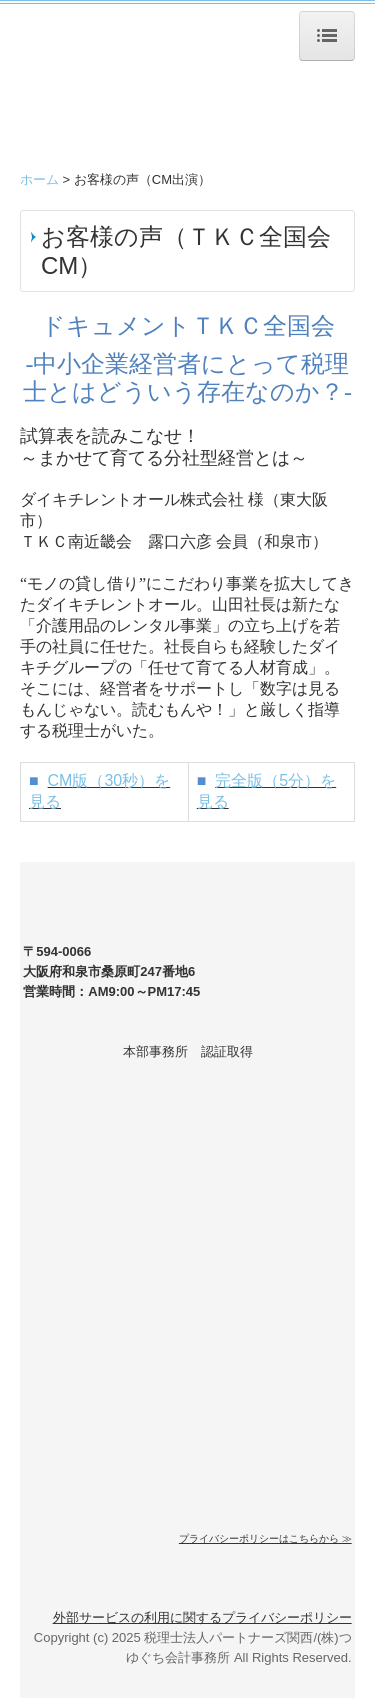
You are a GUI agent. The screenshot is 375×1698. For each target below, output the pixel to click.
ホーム (39, 179)
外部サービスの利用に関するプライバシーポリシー (202, 1617)
